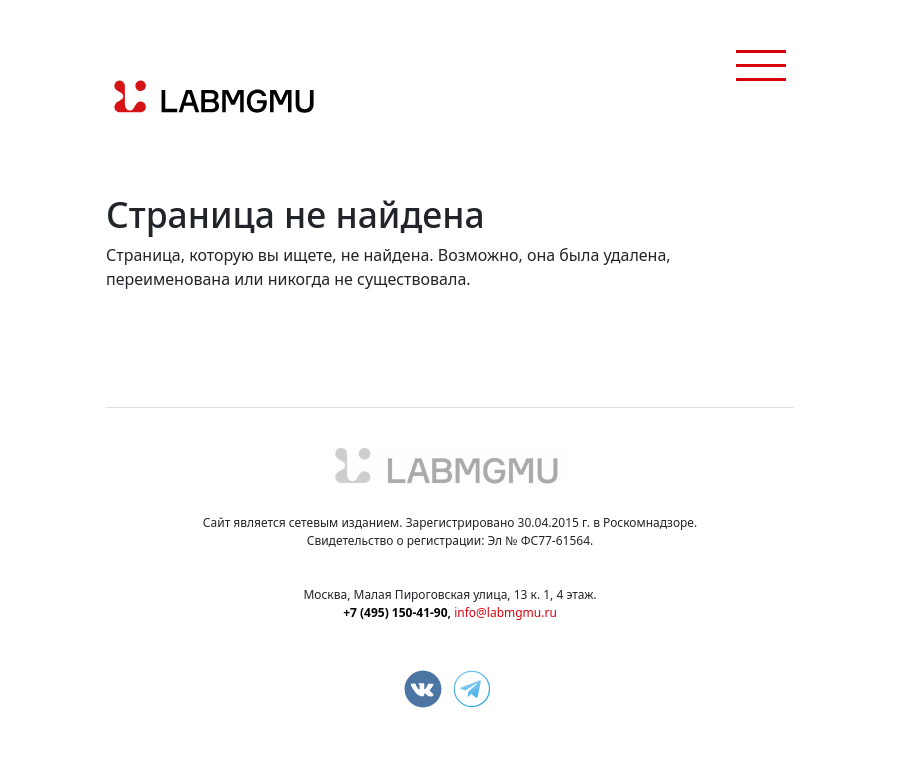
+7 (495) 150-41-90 (395, 612)
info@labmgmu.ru (505, 612)
